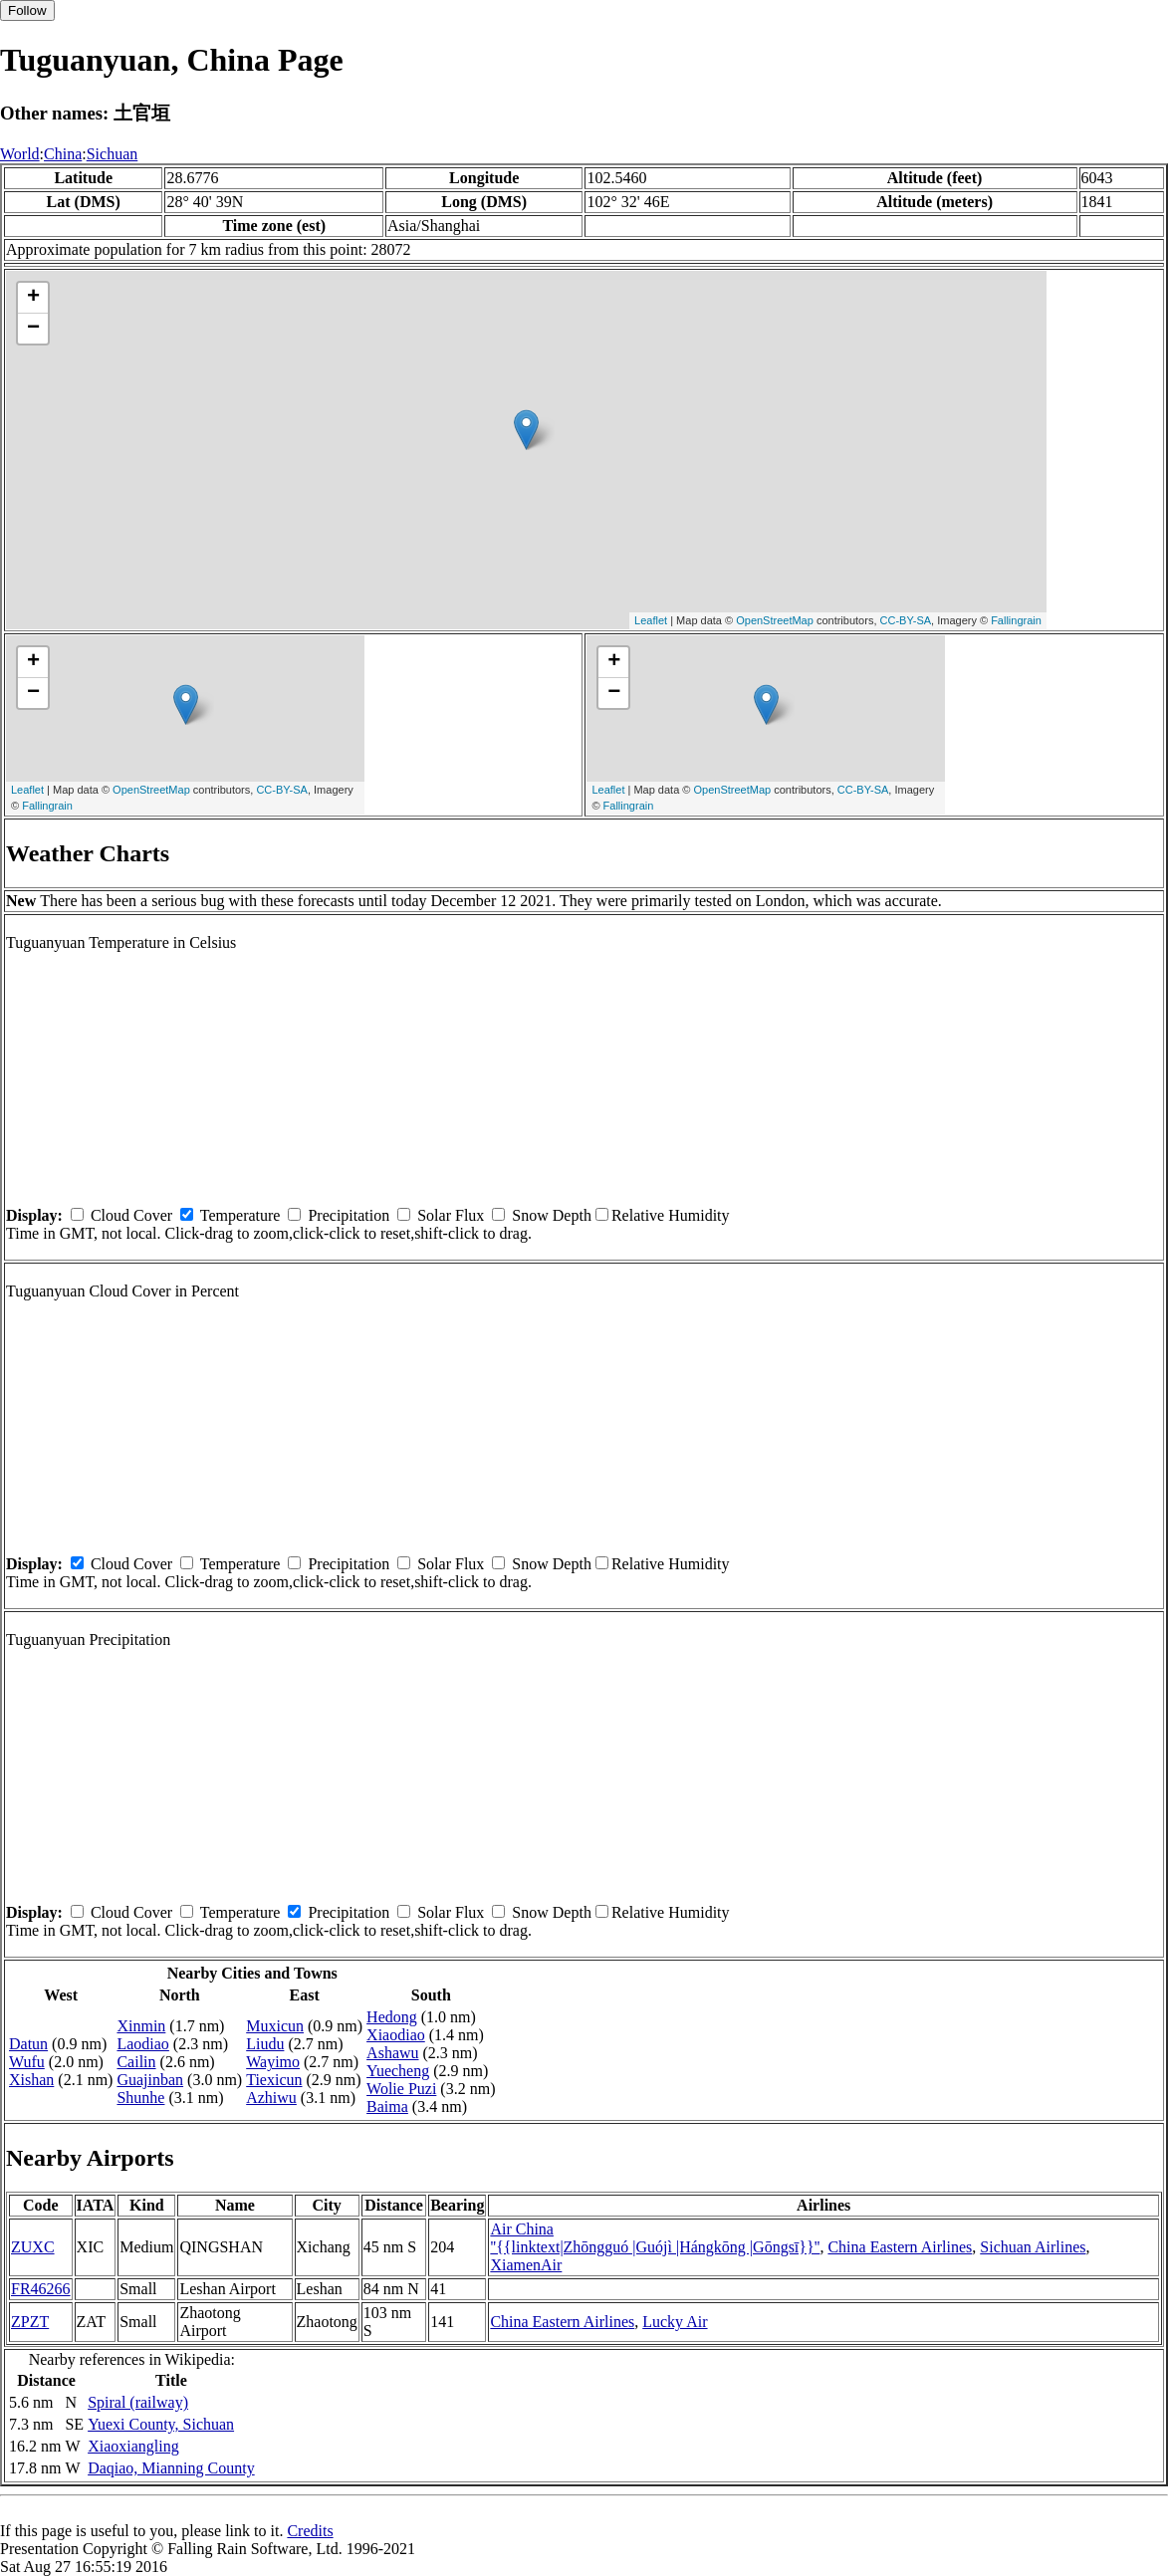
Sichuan (112, 153)
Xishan (31, 2079)
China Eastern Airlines (899, 2246)
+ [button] (33, 298)
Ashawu (392, 2052)
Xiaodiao (395, 2034)
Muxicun (275, 2025)
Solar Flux (450, 1215)
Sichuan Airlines (1032, 2246)
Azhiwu (271, 2097)
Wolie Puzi (401, 2088)
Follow (27, 10)
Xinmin (141, 2025)
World (20, 153)
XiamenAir (526, 2264)
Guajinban (150, 2079)
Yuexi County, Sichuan (161, 2424)
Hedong (391, 2016)
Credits (310, 2530)
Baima (387, 2106)
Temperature (240, 1215)
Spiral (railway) (138, 2402)
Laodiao (142, 2043)
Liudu (265, 2043)
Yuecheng (397, 2070)
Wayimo (273, 2061)
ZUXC (33, 2246)
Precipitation (348, 1215)
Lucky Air (674, 2321)
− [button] (33, 329)
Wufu (27, 2061)
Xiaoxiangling (133, 2446)
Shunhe (140, 2097)
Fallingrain (1016, 620)
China (63, 153)
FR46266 (41, 2288)
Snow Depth (551, 1215)
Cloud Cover (131, 1215)
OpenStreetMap (775, 620)
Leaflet (650, 620)
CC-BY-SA (906, 620)
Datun (28, 2043)
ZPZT (30, 2321)
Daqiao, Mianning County (171, 2467)
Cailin (136, 2061)
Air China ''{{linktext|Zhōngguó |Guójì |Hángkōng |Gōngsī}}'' (654, 2238)
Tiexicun (274, 2079)
